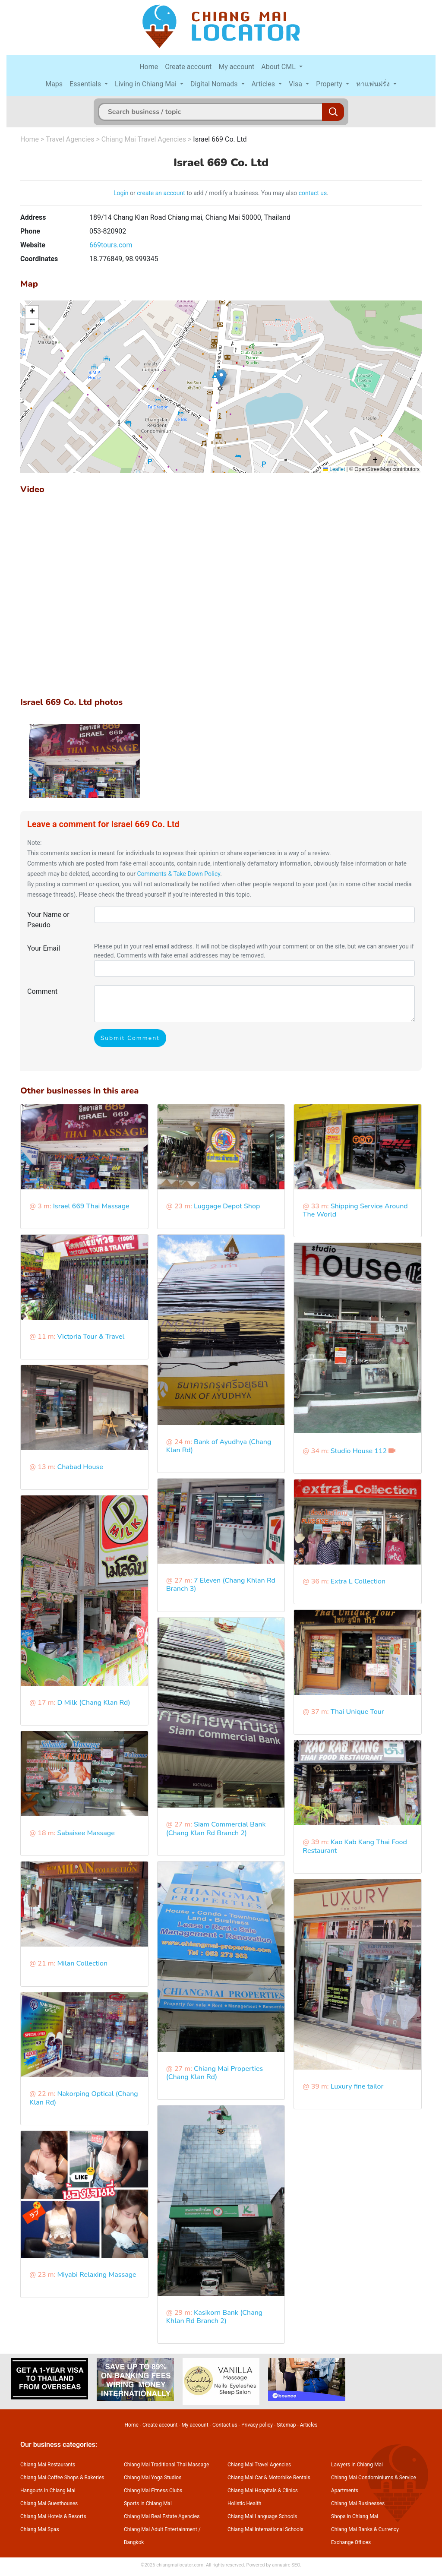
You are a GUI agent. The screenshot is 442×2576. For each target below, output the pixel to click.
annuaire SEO (286, 2565)
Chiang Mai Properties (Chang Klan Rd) (214, 2073)
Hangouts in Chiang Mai (48, 2490)
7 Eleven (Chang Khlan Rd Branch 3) (220, 1584)
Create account (188, 67)
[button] (221, 378)
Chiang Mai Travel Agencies (143, 139)
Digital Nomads (215, 84)
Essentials (86, 84)
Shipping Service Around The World (355, 1210)
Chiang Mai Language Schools (262, 2516)
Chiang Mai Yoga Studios (152, 2478)
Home (148, 67)
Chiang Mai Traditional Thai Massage (166, 2465)
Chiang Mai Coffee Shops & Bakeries (62, 2478)
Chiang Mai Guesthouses (49, 2503)
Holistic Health (244, 2503)
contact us (313, 193)
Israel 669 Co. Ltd (219, 139)
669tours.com (110, 245)
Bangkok (134, 2542)
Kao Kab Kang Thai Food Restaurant (355, 1846)
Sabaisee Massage (85, 1833)
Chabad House (80, 1467)
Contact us (224, 2425)
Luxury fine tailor (357, 2086)
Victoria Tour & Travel (90, 1336)
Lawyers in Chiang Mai (357, 2465)
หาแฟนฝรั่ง (373, 84)
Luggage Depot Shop (227, 1206)
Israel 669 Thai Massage (91, 1206)
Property (330, 84)
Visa (296, 84)
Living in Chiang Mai (146, 84)
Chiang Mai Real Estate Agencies (161, 2516)
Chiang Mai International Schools (265, 2529)
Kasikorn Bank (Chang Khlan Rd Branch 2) (214, 2317)
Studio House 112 (359, 1451)
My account (236, 67)
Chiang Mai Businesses (358, 2503)
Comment (42, 991)
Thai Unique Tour (357, 1711)
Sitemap (286, 2425)
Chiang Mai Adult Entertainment (160, 2529)
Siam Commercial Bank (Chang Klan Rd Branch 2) (216, 1828)
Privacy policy (257, 2425)
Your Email (43, 948)
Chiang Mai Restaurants (47, 2465)
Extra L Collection (358, 1581)
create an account (161, 193)
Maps (54, 84)
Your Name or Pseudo (48, 919)
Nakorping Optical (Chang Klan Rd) (83, 2098)
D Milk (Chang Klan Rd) (93, 1702)
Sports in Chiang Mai (148, 2503)
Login (121, 193)
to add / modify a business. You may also (242, 193)
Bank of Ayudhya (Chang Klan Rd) (219, 1446)
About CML (279, 67)
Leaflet (334, 469)
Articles (264, 84)
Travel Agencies (70, 139)
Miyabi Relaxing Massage (96, 2274)
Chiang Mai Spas (39, 2529)
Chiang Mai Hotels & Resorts (53, 2516)
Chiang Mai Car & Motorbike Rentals (268, 2478)
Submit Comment (130, 1038)
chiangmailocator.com (179, 2565)
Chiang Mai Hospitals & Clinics (262, 2490)
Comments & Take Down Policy (178, 873)
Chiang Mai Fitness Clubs (153, 2490)
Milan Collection (82, 1963)
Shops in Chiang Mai (354, 2516)
